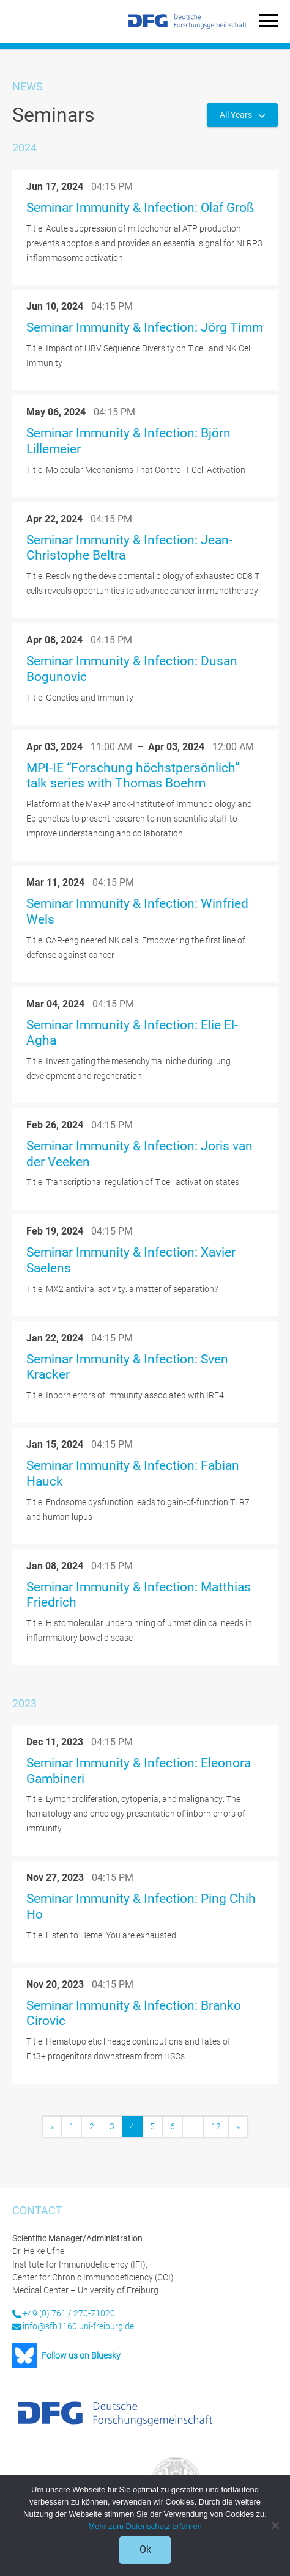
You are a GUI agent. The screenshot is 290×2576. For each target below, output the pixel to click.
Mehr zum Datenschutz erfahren (145, 2526)
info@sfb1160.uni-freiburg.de (78, 2326)
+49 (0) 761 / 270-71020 (69, 2313)
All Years (237, 115)
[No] (275, 2525)
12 (216, 2126)
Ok (145, 2549)
